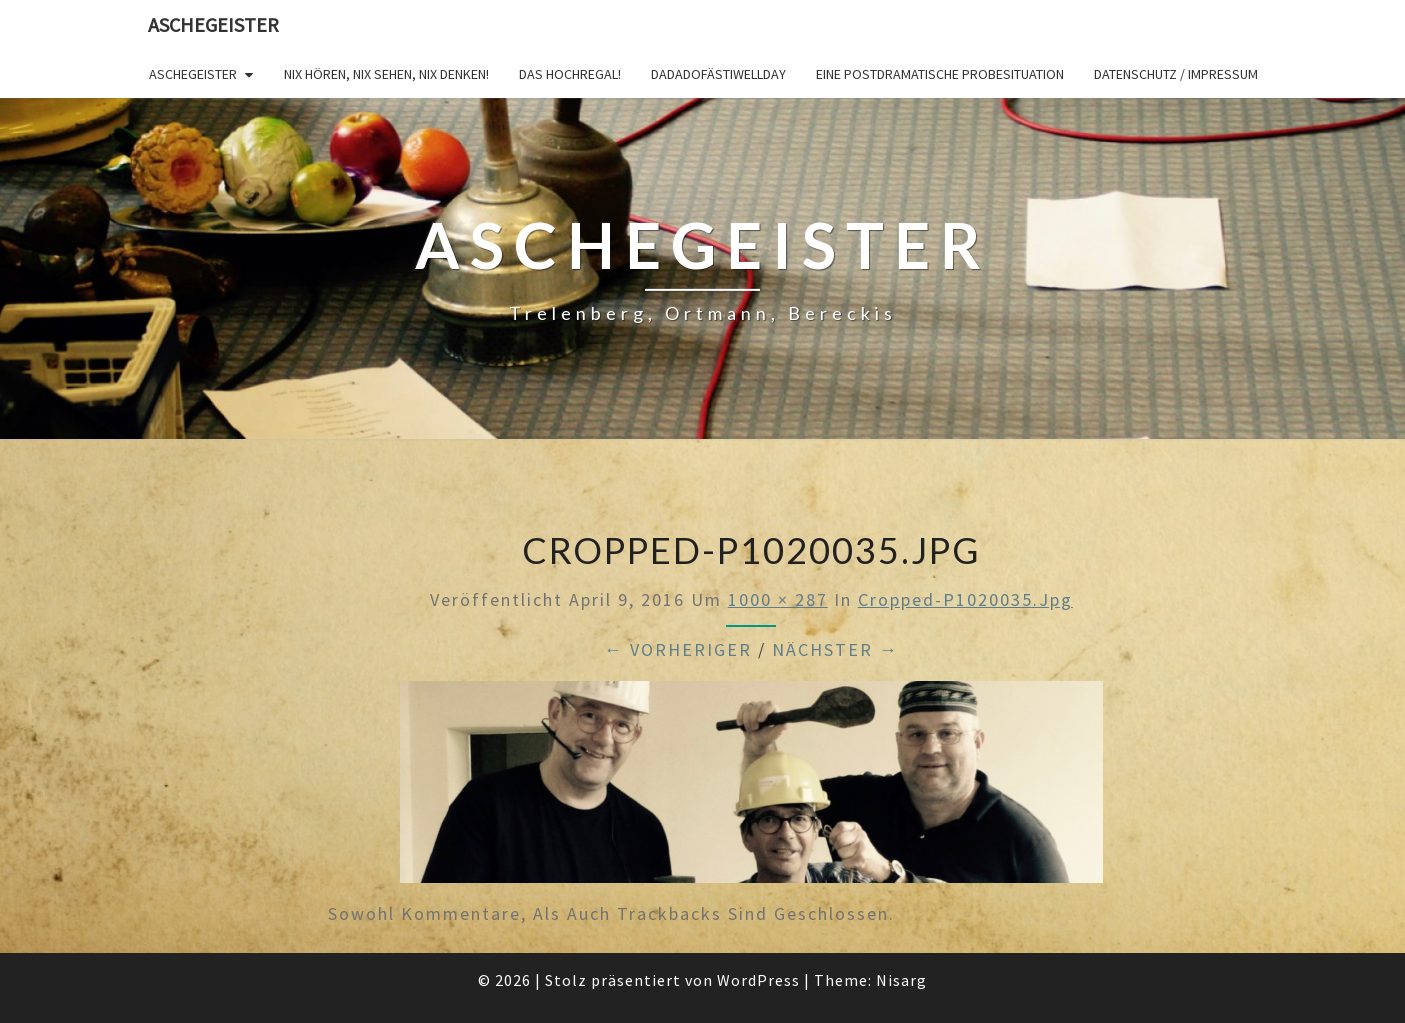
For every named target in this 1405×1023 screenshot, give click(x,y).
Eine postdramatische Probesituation (940, 74)
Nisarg (901, 980)
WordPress (758, 980)
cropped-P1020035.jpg (965, 599)
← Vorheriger (678, 649)
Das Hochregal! (570, 74)
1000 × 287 (778, 599)
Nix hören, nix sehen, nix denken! (386, 74)
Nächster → (835, 649)
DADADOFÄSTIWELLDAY (718, 74)
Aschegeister (213, 24)
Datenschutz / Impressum (1176, 74)
